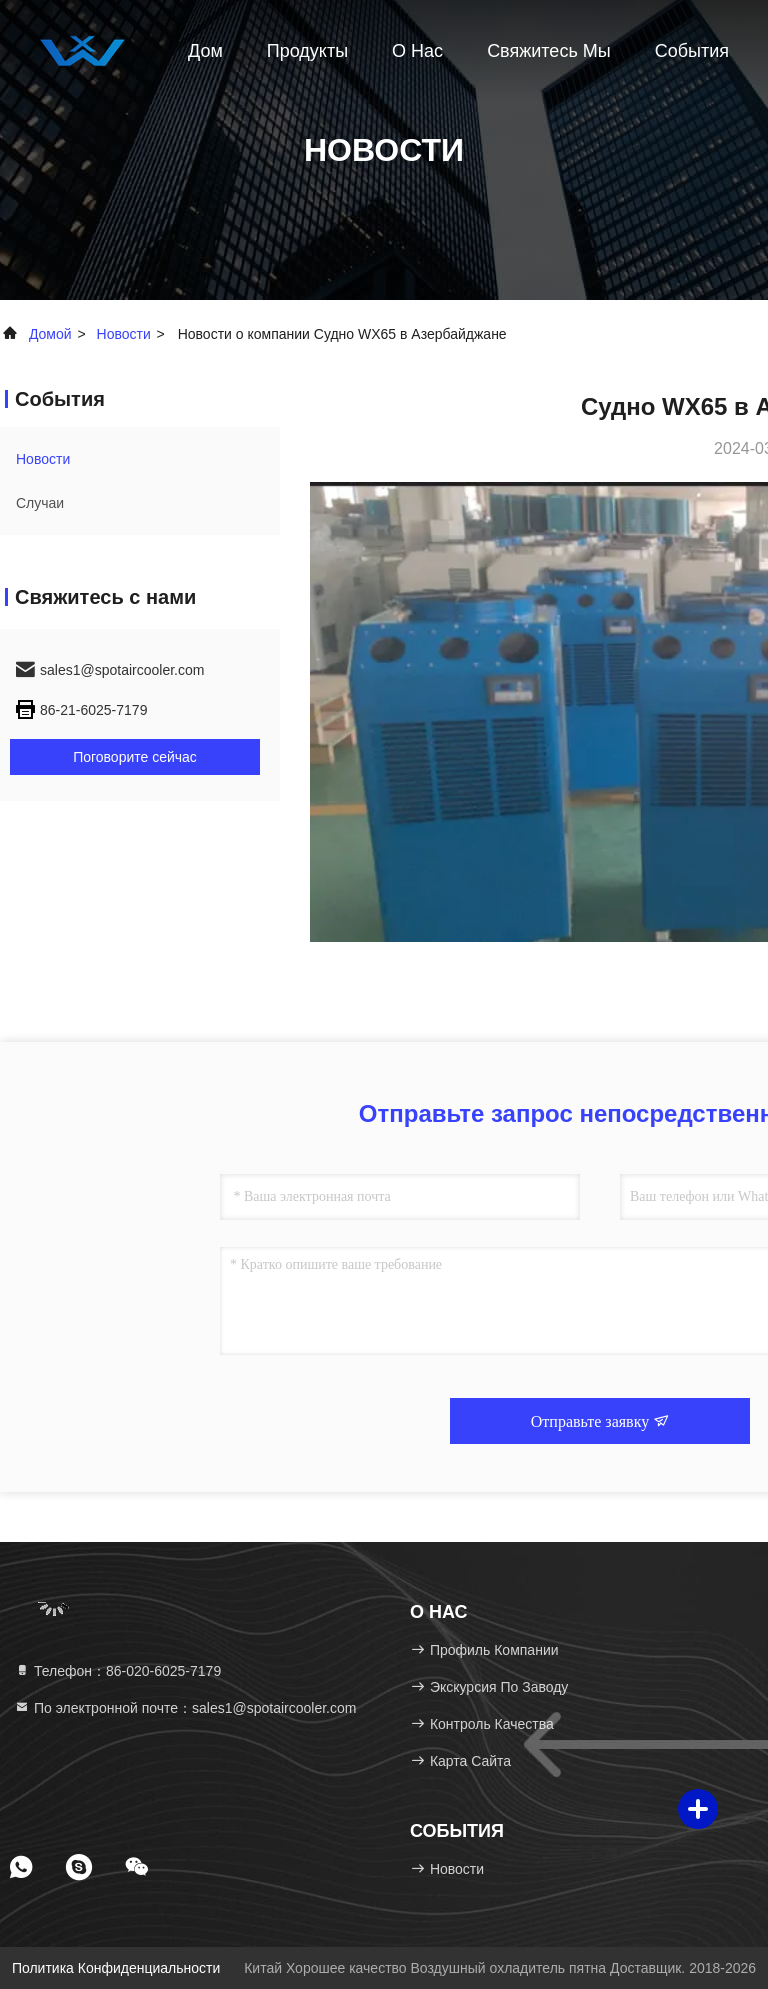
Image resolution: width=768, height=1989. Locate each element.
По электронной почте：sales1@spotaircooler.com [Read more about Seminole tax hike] (185, 1708)
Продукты (307, 51)
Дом (205, 51)
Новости (124, 334)
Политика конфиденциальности (116, 1968)
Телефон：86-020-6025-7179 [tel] (117, 1671)
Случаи (40, 503)
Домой (50, 334)
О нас (417, 51)
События (692, 51)
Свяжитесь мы (549, 51)
